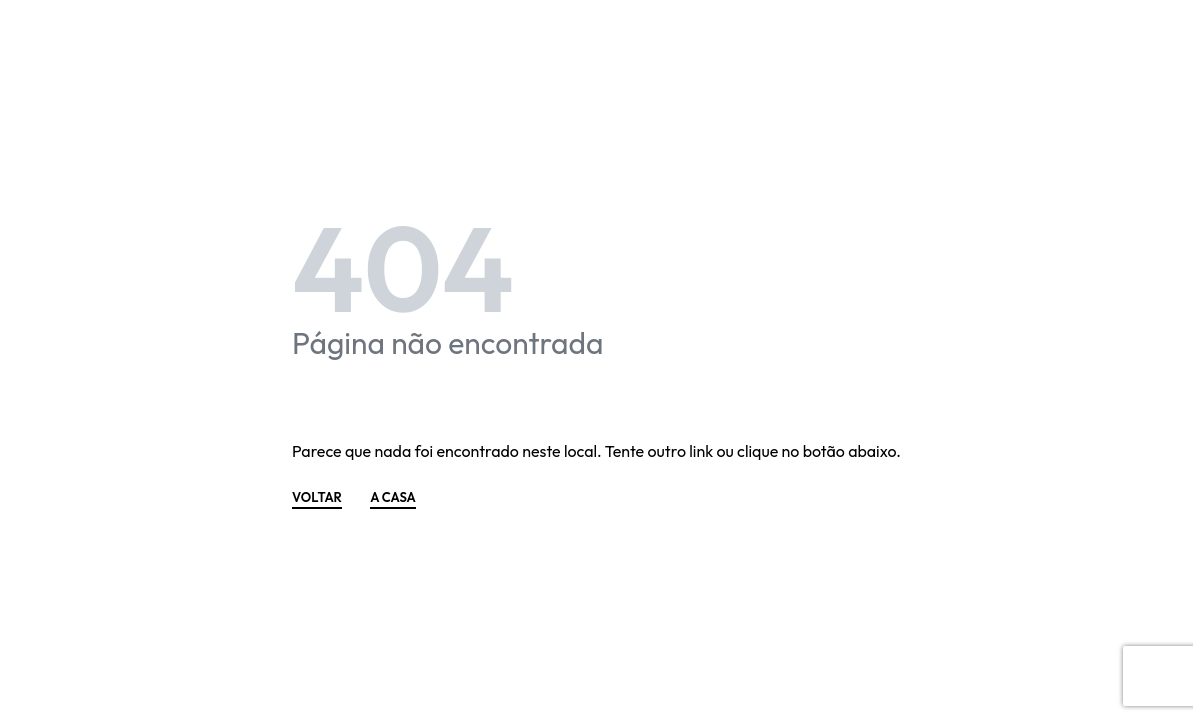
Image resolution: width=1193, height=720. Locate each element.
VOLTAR (317, 498)
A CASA (393, 498)
